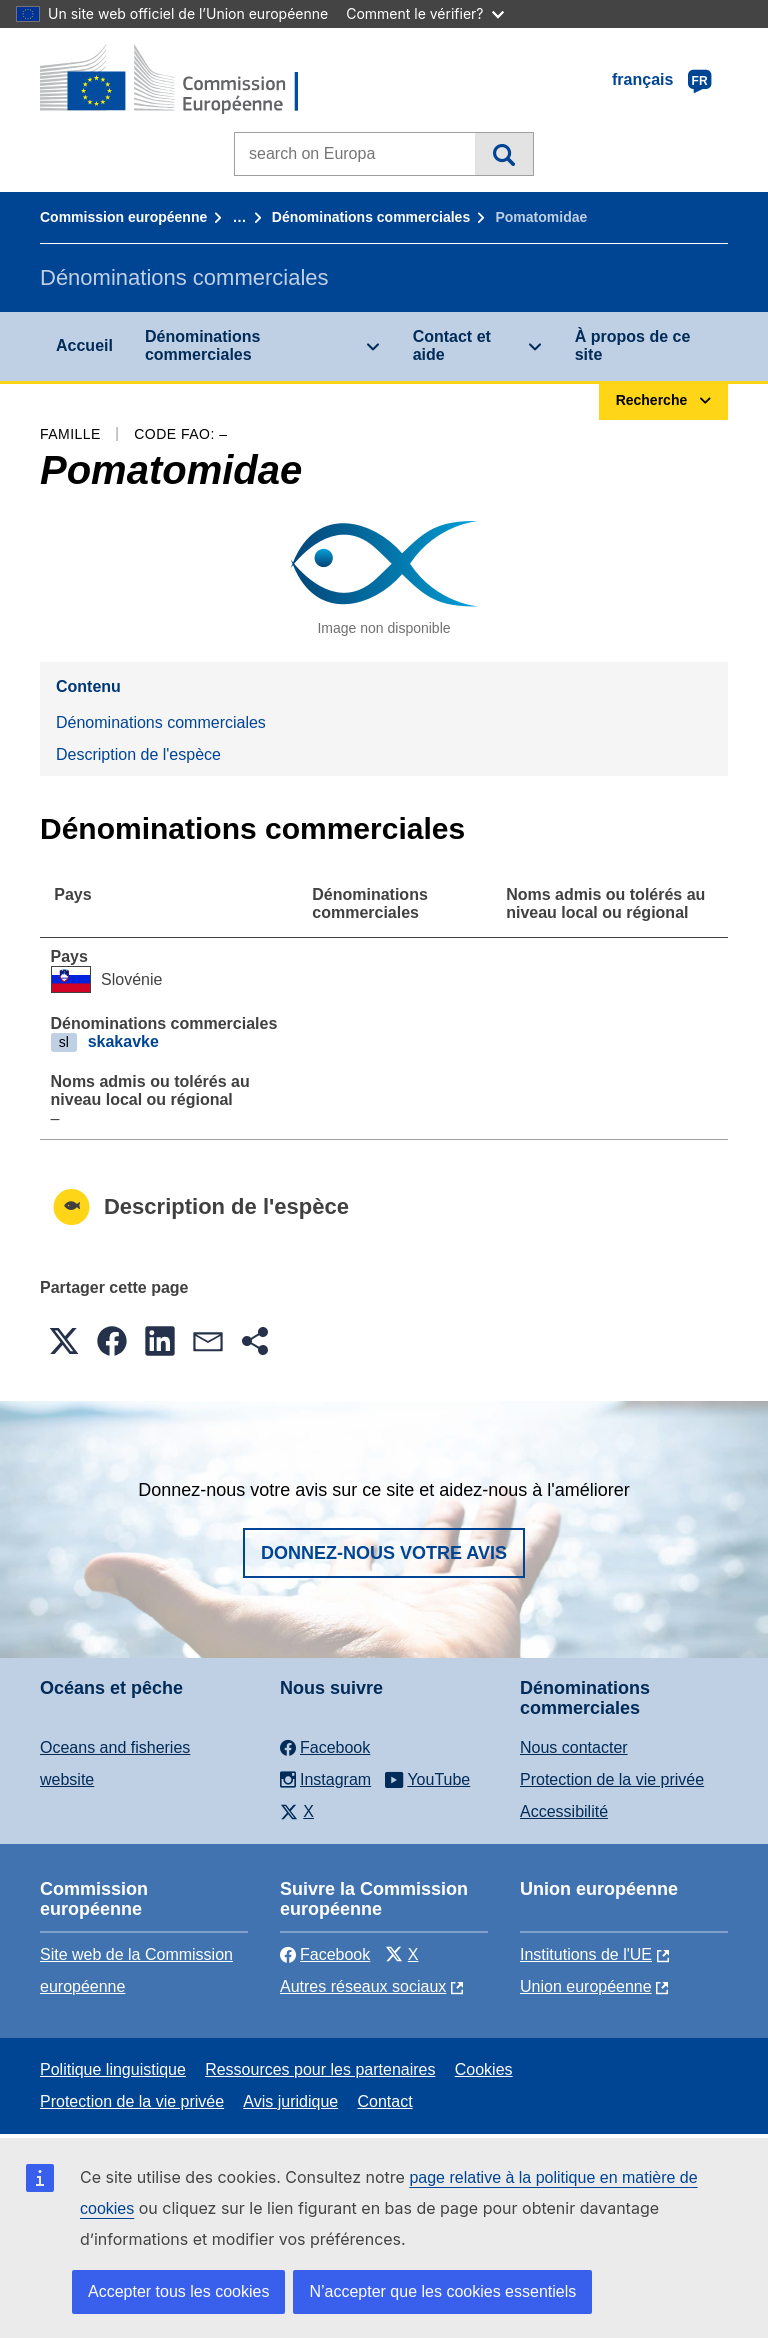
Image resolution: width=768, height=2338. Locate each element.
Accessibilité (564, 1811)
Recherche (503, 154)
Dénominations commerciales (371, 217)
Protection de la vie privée (612, 1779)
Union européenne (586, 1986)
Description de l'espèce (138, 754)
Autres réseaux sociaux (363, 1986)
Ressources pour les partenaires (320, 2069)
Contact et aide (452, 345)
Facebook (325, 1954)
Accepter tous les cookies (178, 2291)
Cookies (484, 2069)
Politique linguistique (113, 2069)
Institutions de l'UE (586, 1954)
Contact (384, 2101)
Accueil (84, 345)
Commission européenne (123, 217)
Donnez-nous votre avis (384, 1553)
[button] (64, 1341)
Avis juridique (290, 2101)
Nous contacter (574, 1747)
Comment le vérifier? (424, 13)
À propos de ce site (633, 345)
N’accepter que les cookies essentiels (442, 2291)
